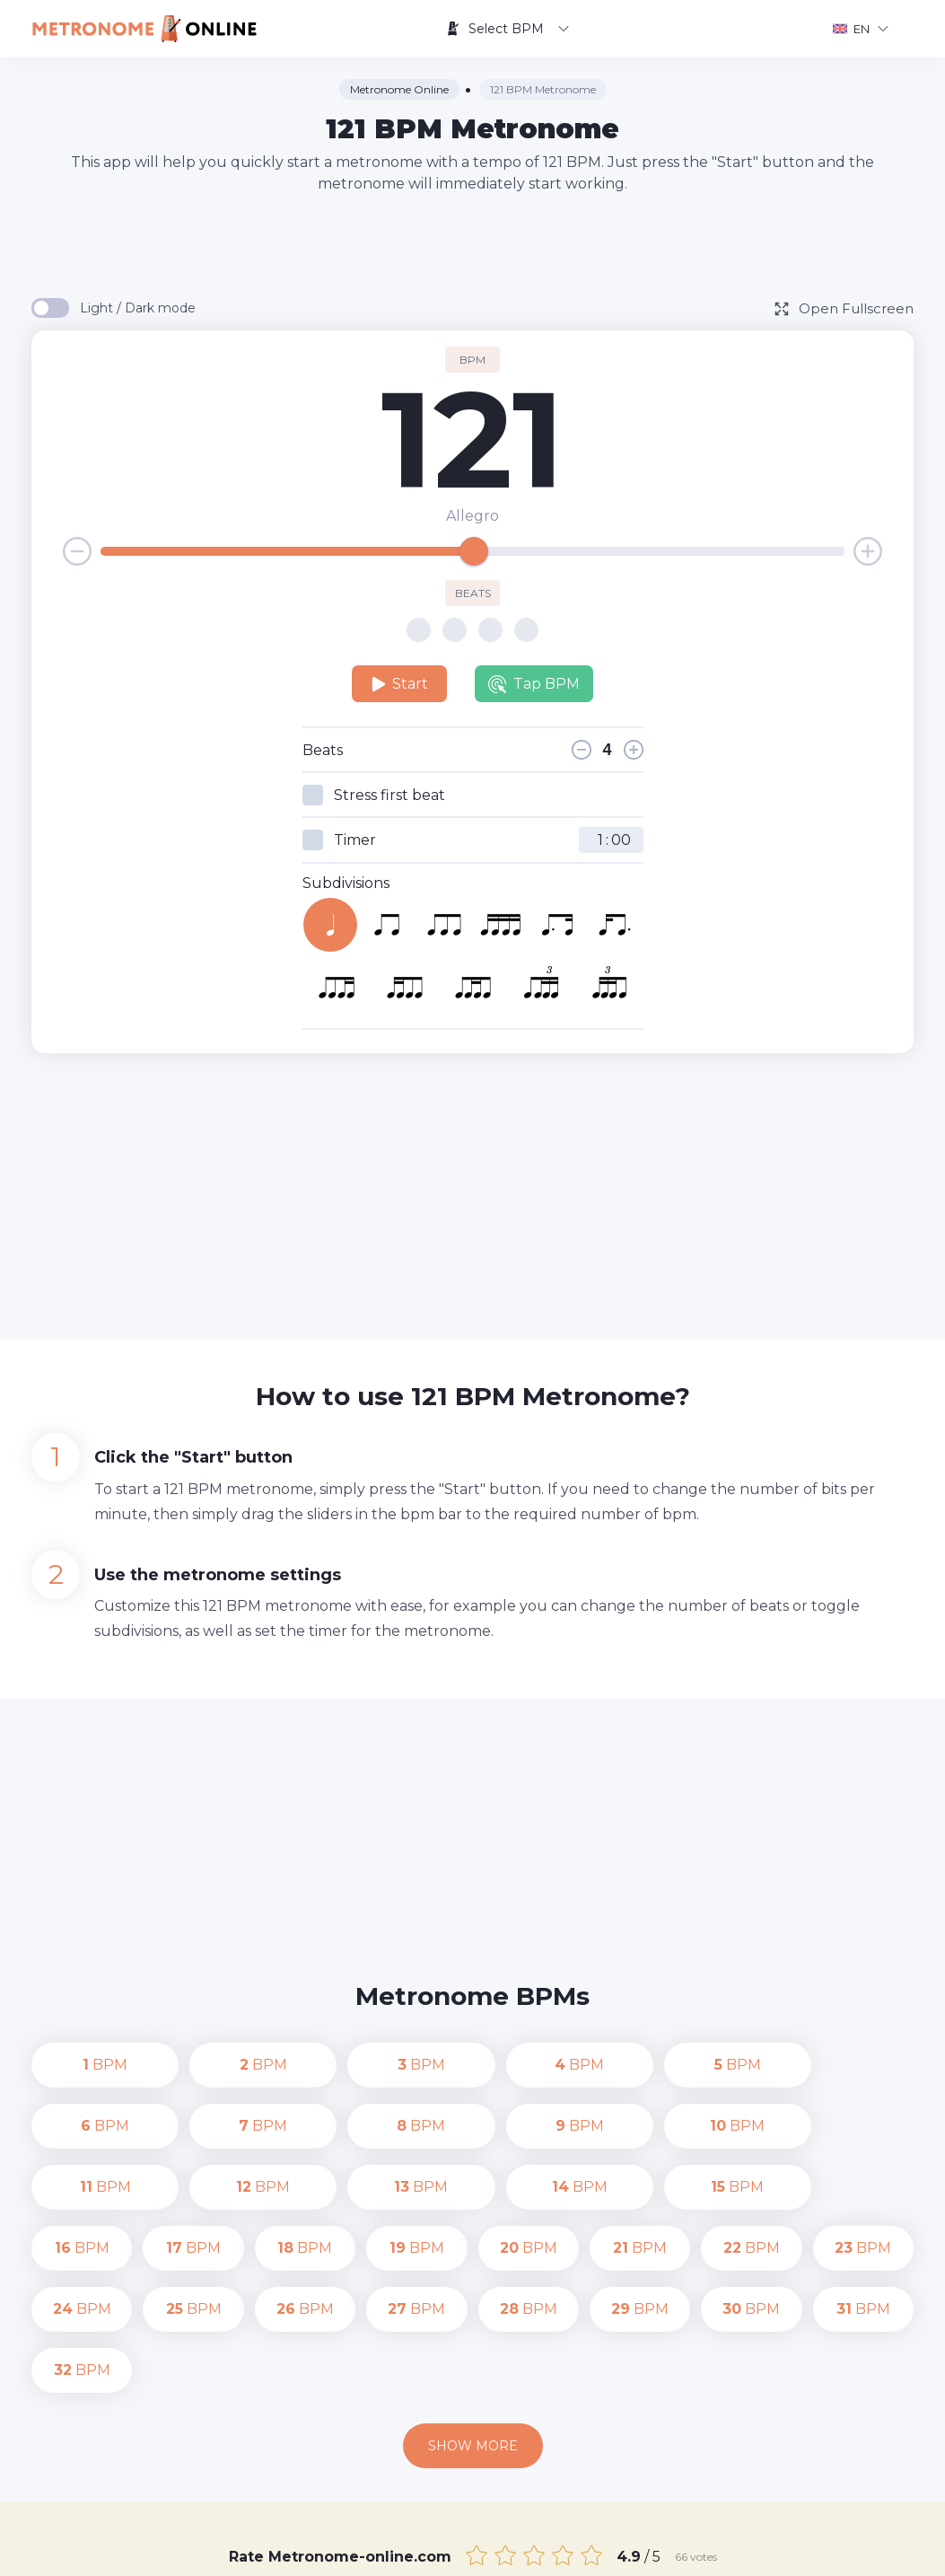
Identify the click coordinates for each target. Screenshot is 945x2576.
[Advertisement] (473, 244)
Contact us (538, 2549)
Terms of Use (735, 2549)
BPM (81, 2064)
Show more (473, 2324)
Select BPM (507, 29)
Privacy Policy (634, 2549)
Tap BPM (534, 684)
